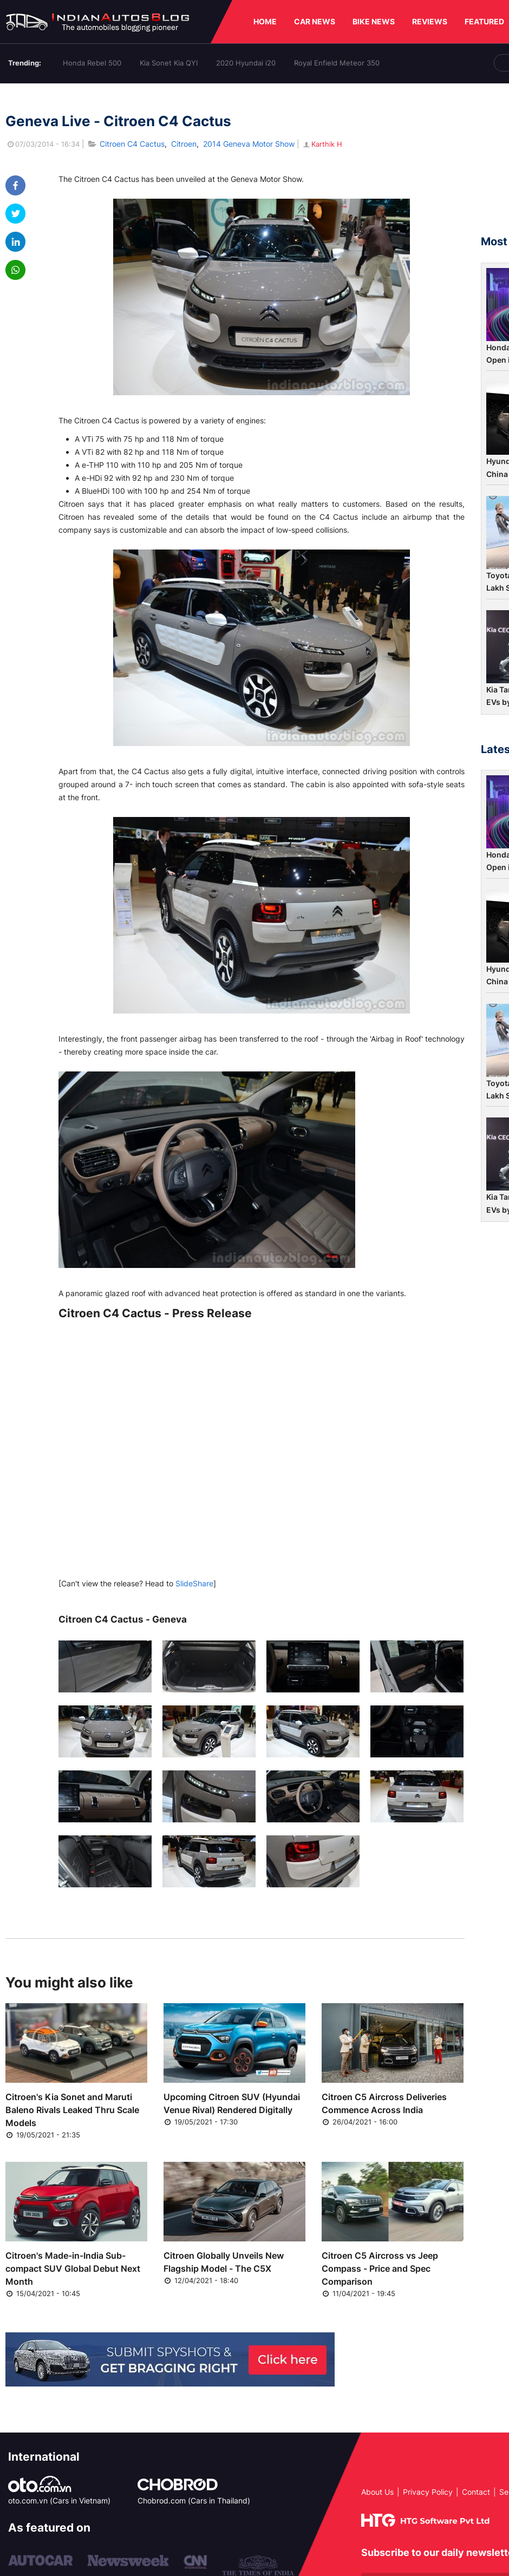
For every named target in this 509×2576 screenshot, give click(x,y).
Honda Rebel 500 (92, 62)
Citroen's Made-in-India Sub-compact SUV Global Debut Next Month (72, 2268)
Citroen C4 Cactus (132, 143)
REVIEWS (429, 21)
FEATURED (484, 21)
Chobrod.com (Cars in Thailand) (194, 2500)
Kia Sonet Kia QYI (169, 62)
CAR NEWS (314, 21)
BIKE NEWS (374, 21)
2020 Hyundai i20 (246, 62)
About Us (377, 2491)
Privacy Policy (428, 2491)
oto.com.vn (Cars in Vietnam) (59, 2500)
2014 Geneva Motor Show (249, 143)
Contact (476, 2491)
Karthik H (322, 144)
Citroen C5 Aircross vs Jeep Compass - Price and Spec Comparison (380, 2268)
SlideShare (194, 1583)
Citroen (184, 143)
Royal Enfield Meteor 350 (337, 62)
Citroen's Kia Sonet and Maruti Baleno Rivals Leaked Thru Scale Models (72, 2109)
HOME (265, 21)
